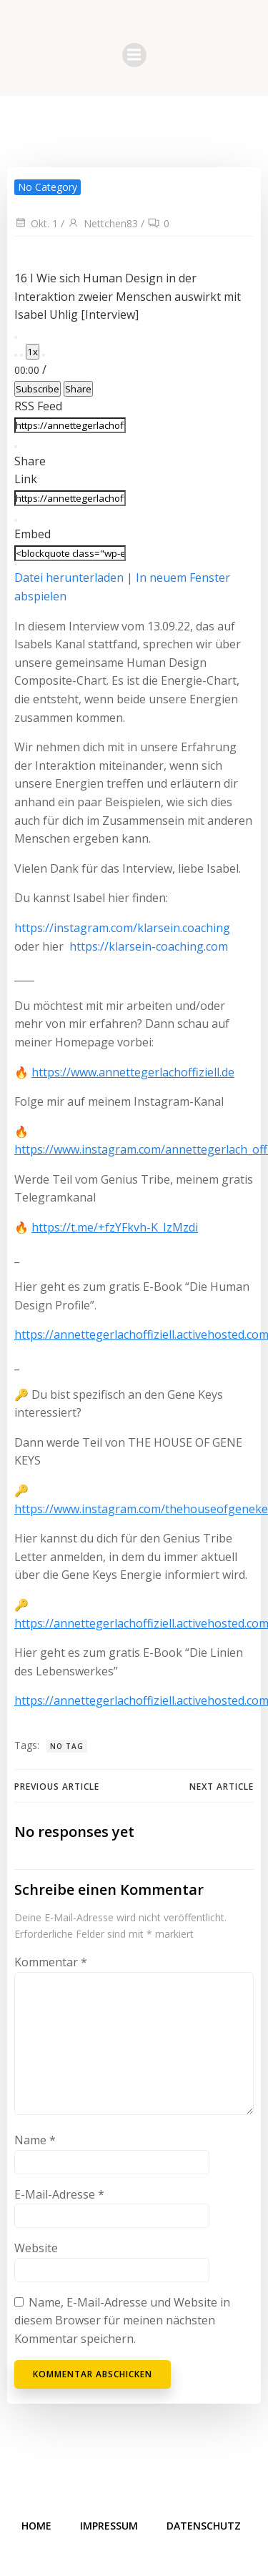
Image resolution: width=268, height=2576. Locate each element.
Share (78, 388)
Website (36, 2248)
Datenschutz (204, 2525)
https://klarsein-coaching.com (148, 946)
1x (32, 351)
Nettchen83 (102, 223)
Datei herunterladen (69, 577)
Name (35, 2140)
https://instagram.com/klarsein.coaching (122, 928)
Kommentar (50, 1962)
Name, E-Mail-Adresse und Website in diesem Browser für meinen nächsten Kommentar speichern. (122, 2320)
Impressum (109, 2525)
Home (36, 2525)
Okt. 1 (36, 223)
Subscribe (37, 388)
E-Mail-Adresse (59, 2194)
